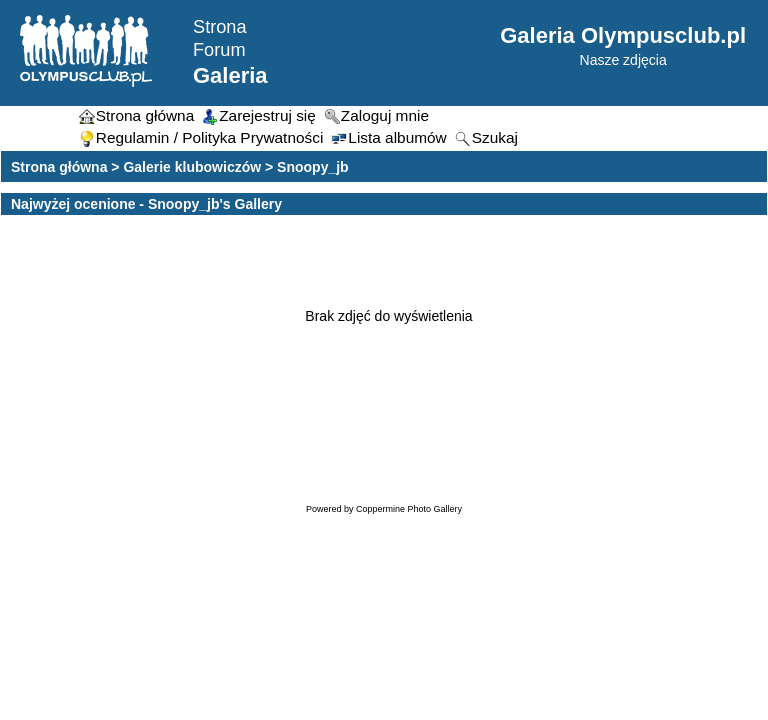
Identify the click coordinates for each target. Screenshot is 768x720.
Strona (220, 27)
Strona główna (59, 167)
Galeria (230, 75)
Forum (219, 50)
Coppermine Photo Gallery (409, 509)
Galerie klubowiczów (192, 167)
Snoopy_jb (313, 167)
